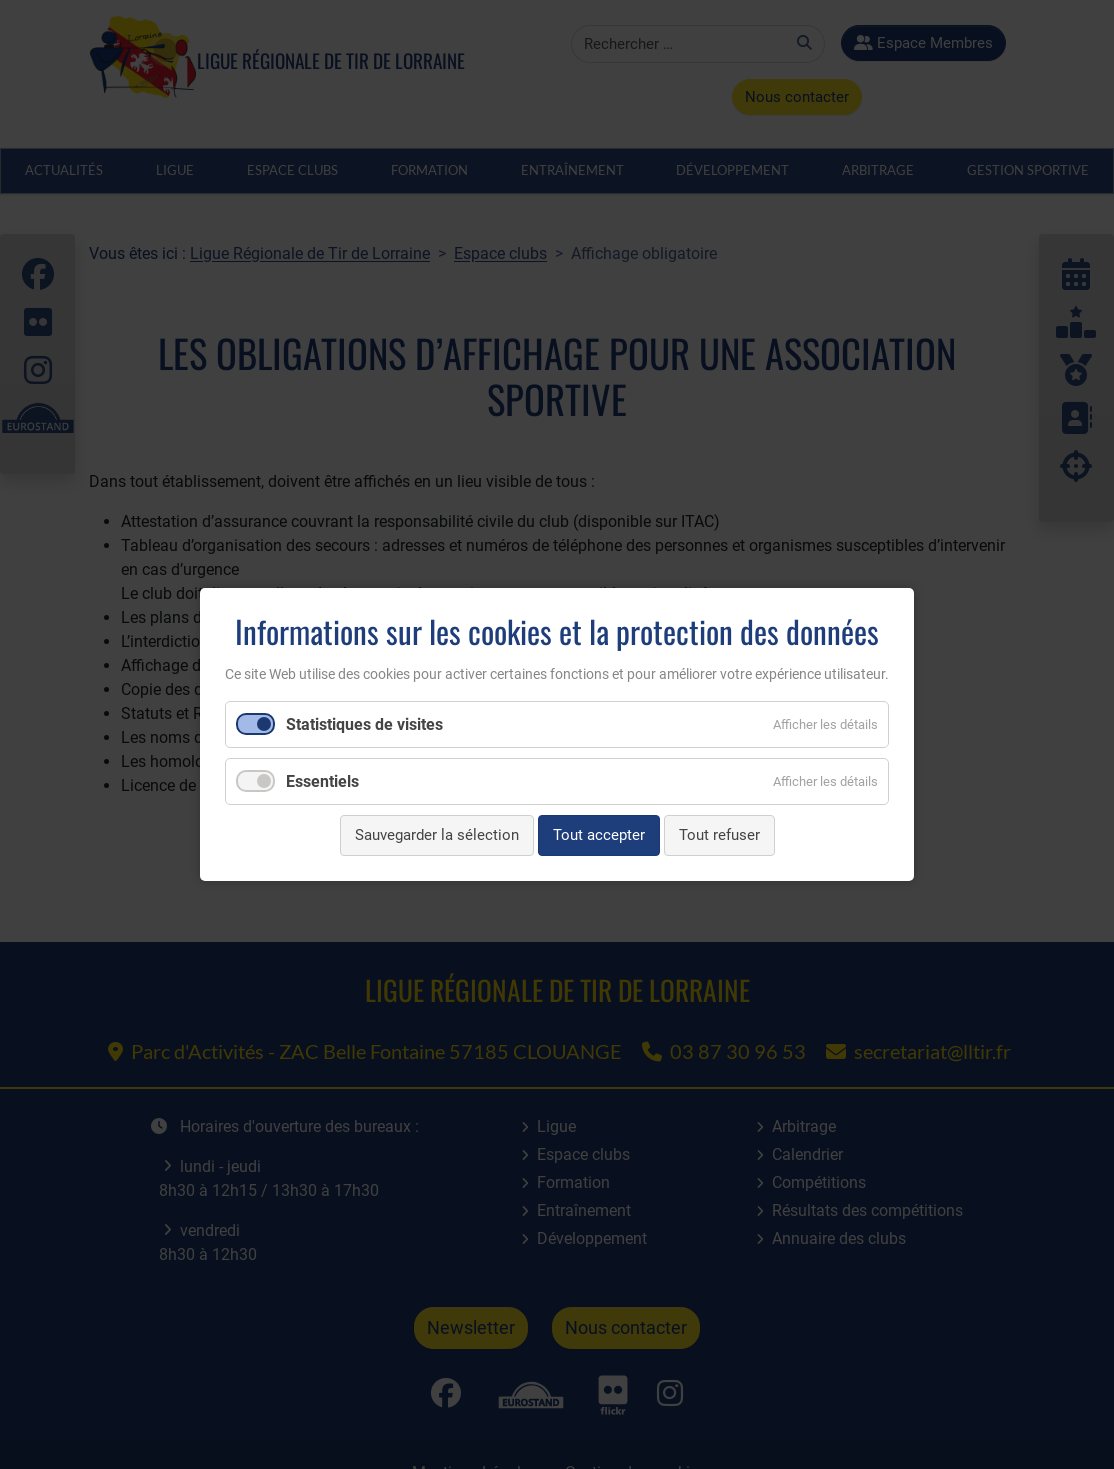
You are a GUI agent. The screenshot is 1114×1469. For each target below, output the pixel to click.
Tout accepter (599, 835)
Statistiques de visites (364, 724)
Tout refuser (719, 835)
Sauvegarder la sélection (437, 835)
